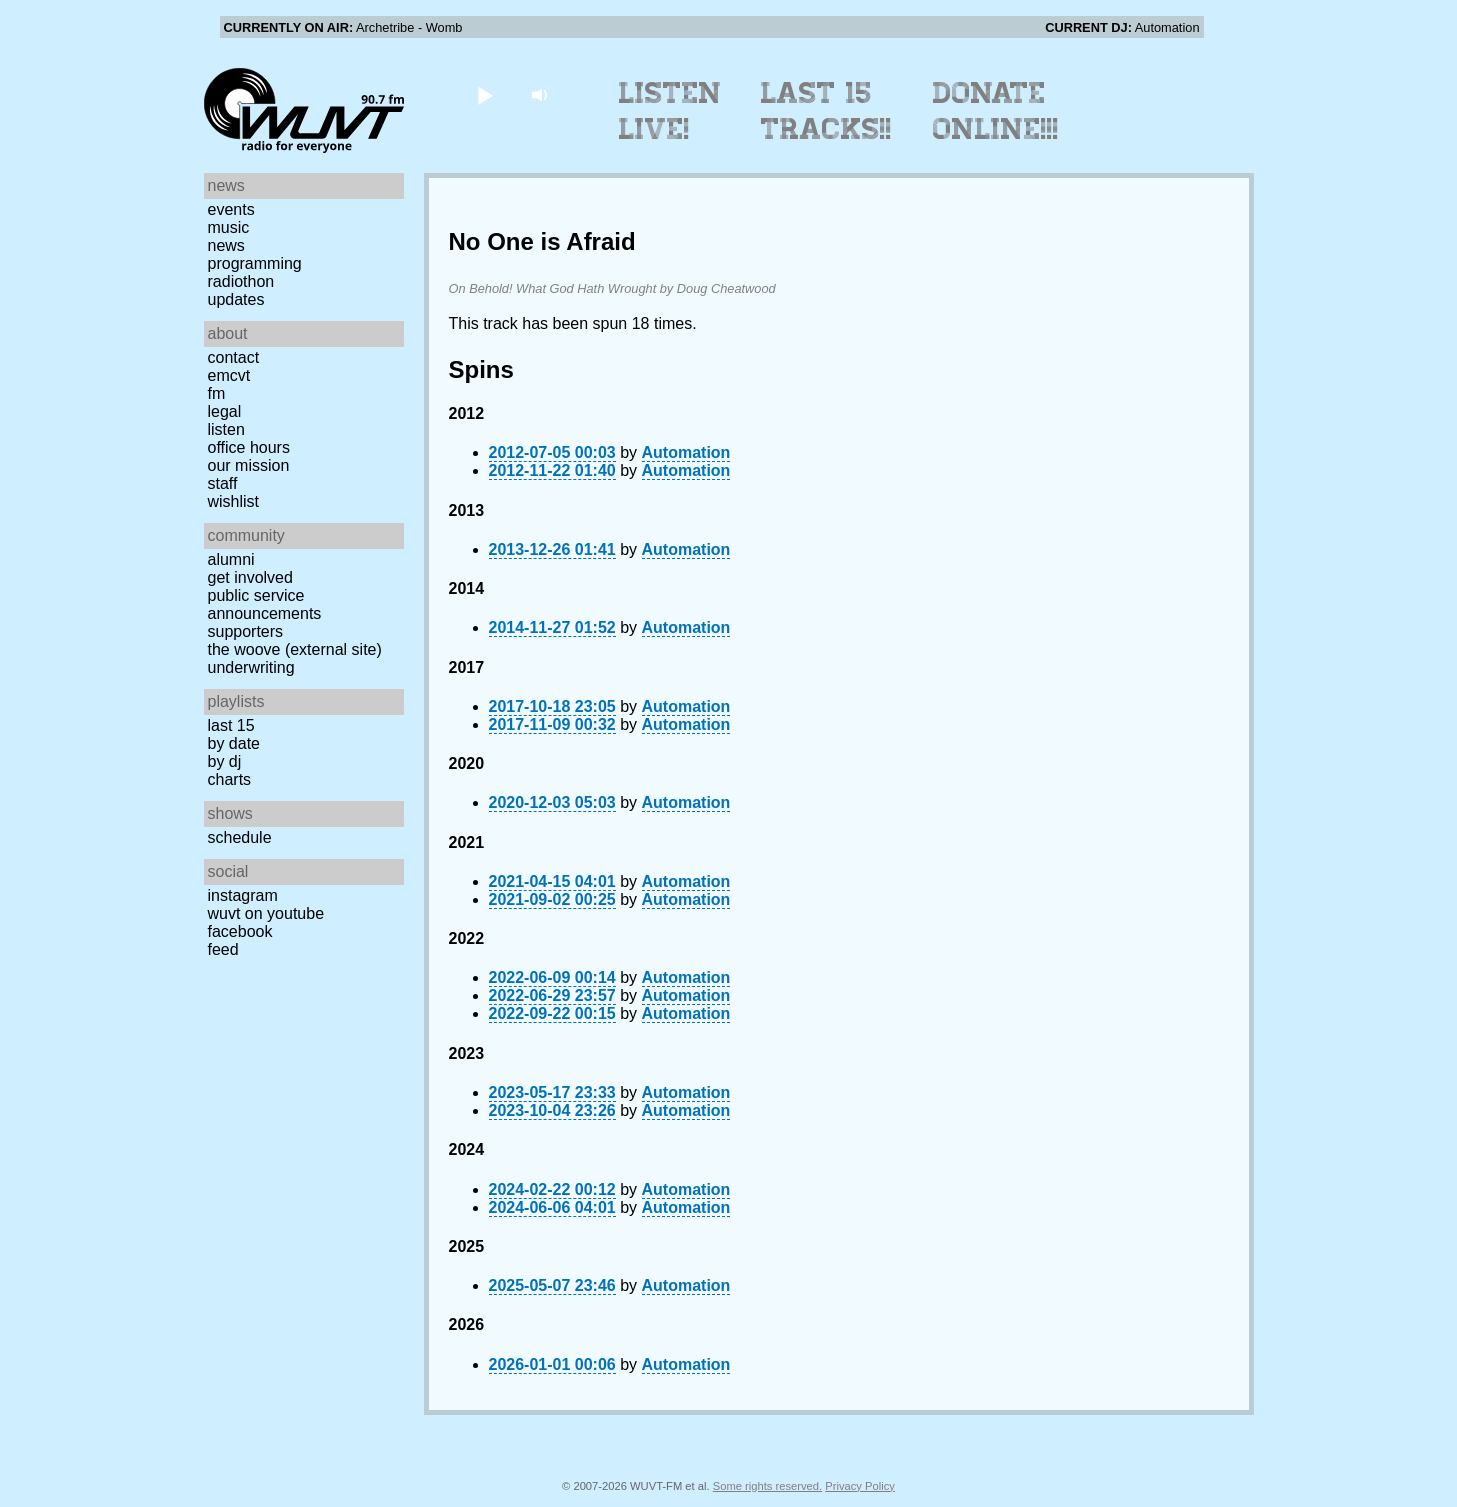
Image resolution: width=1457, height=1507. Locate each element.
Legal (225, 411)
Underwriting (251, 667)
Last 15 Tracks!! (826, 111)
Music (229, 227)
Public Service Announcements (265, 604)
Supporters (246, 631)
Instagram (243, 895)
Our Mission (249, 465)
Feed (223, 949)
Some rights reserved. (767, 1486)
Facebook (240, 931)
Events (231, 209)
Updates (236, 299)
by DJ (225, 761)
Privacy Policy (860, 1486)
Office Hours (249, 447)
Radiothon (241, 281)
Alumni (231, 559)
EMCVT (229, 375)
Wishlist (234, 501)
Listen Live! (670, 111)
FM (217, 393)
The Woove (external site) (295, 649)
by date (234, 743)
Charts (230, 779)
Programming (255, 263)
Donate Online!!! (996, 111)
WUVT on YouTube (266, 913)
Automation (686, 452)
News (226, 245)
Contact (234, 357)
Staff (223, 483)
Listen (226, 429)
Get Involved (250, 577)
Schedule (240, 837)
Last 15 (231, 725)
